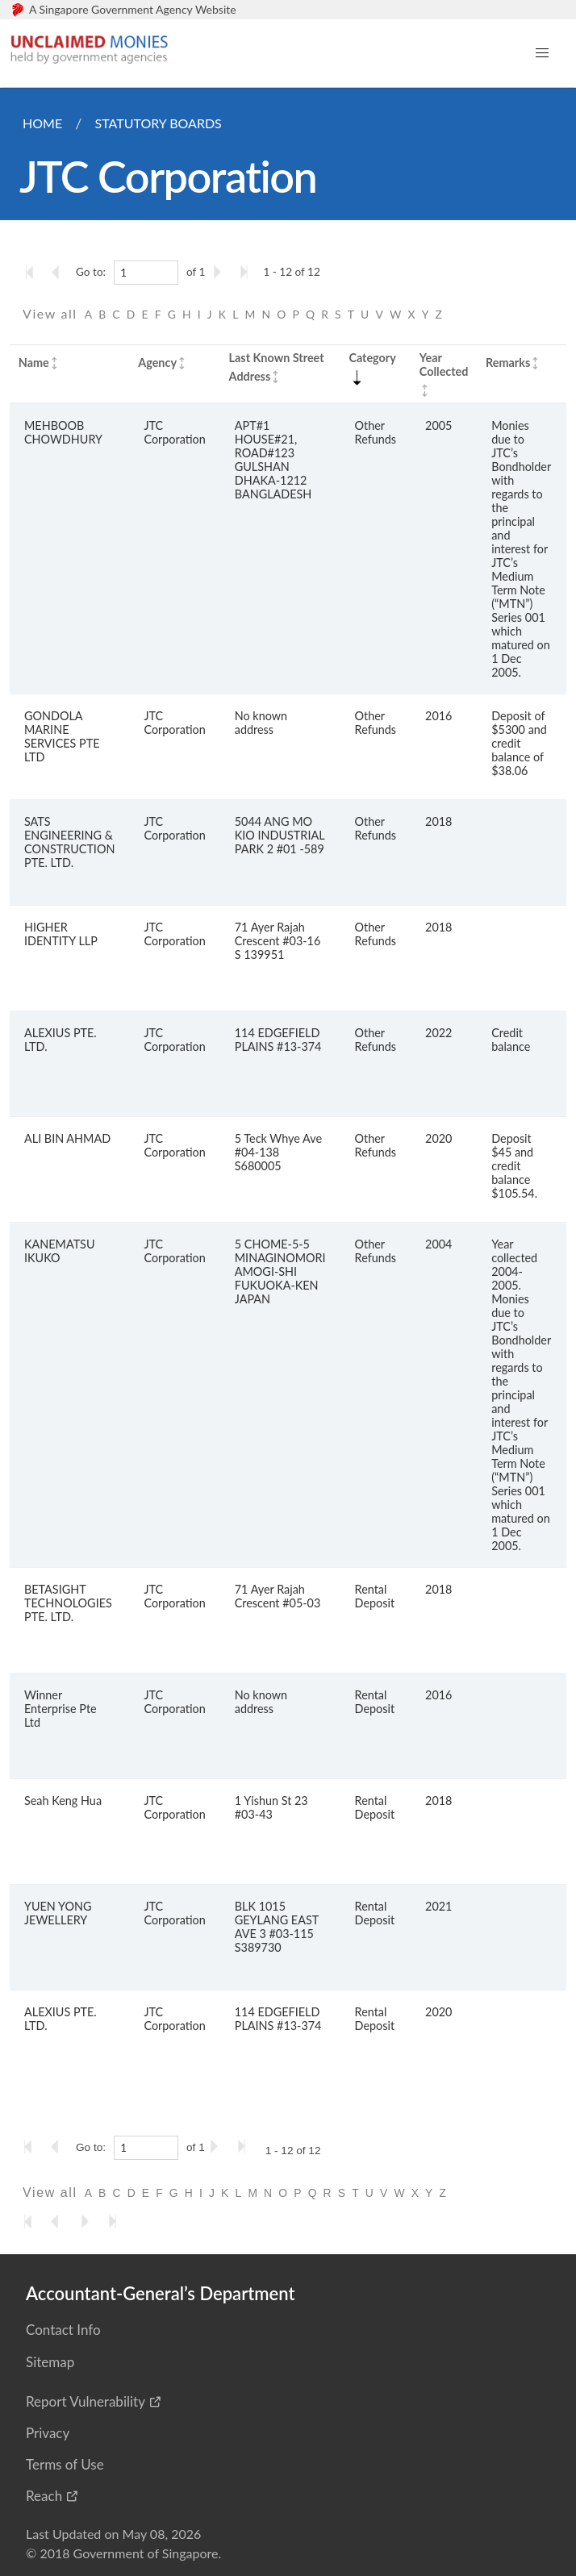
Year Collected (444, 364)
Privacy (47, 2432)
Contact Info (63, 2329)
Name (34, 362)
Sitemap (50, 2361)
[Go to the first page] (33, 272)
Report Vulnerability (85, 2401)
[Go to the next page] (220, 272)
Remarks (508, 362)
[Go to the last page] (248, 272)
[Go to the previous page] (60, 272)
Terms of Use (65, 2464)
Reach (44, 2495)
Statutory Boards (157, 123)
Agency (157, 362)
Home (42, 123)
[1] (146, 273)
